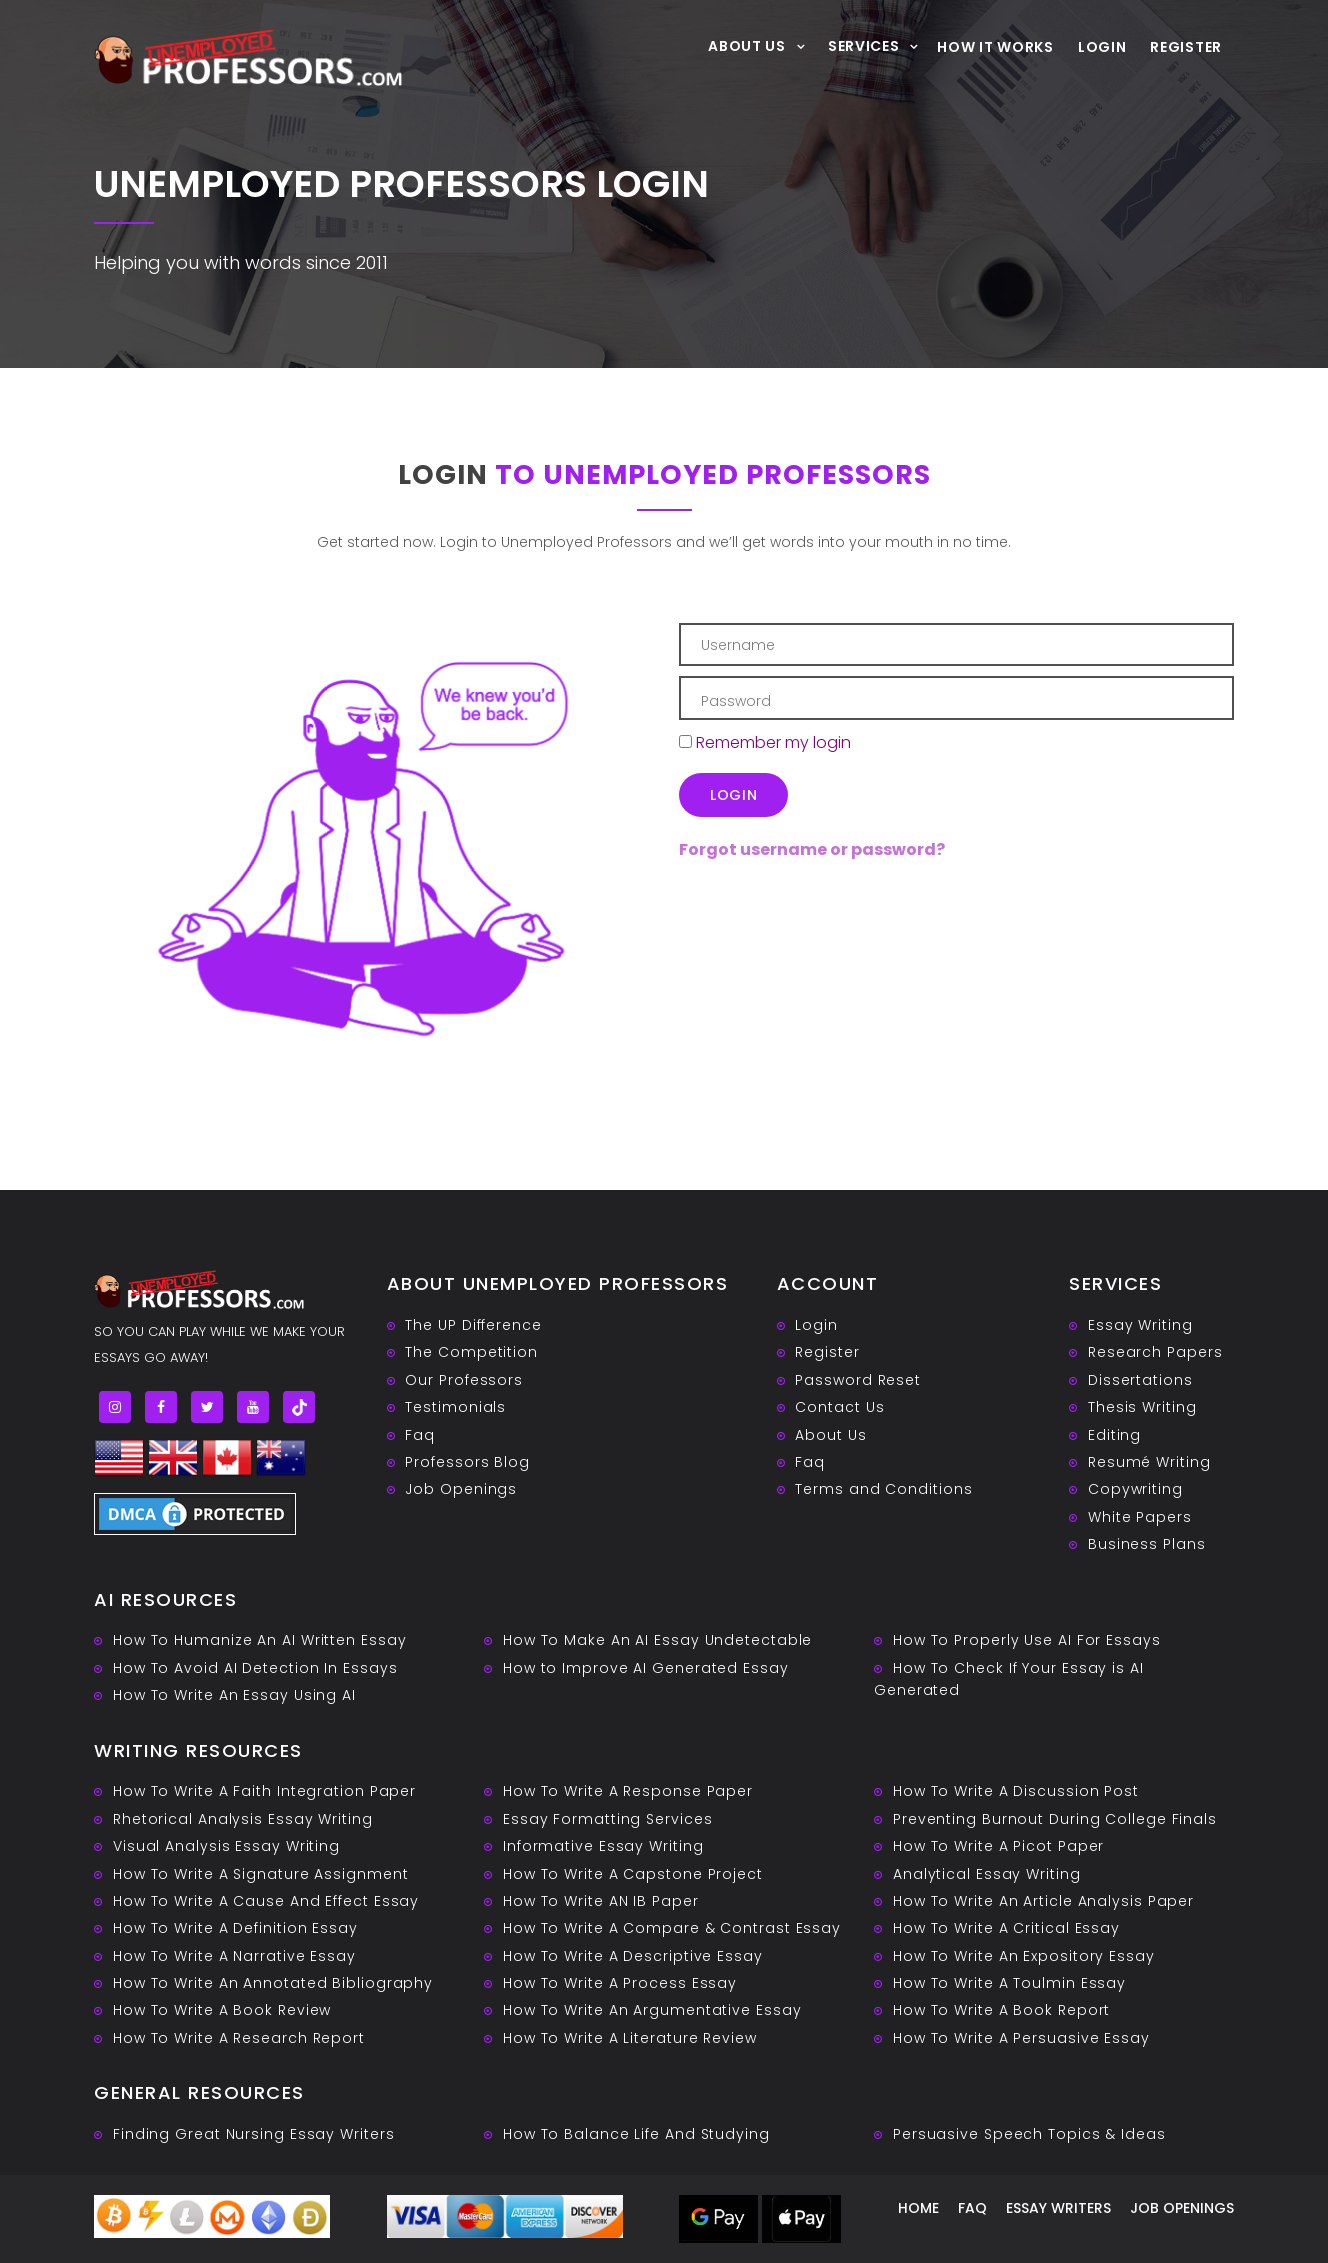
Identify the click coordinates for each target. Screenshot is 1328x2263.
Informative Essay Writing (603, 1846)
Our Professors (464, 1380)
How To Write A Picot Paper (998, 1846)
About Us (747, 45)
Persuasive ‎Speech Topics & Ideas (1029, 2134)
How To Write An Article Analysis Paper (1043, 1901)
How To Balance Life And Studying (636, 2134)
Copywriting (1135, 1489)
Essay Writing (1140, 1325)
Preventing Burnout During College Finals (1055, 1819)
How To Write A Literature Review (630, 2038)
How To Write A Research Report (239, 2038)
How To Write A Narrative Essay (234, 1956)
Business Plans (1147, 1544)
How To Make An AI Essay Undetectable (657, 1640)
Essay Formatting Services (608, 1819)
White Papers (1140, 1517)
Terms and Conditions (883, 1489)
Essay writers (1058, 2208)
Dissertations (1140, 1380)
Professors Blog (467, 1462)
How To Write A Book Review (222, 2010)
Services (864, 45)
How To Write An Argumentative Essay (652, 2010)
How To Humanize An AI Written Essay (260, 1640)
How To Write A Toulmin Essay (1009, 1983)
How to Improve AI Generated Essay (646, 1668)
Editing (1114, 1435)
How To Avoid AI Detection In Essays (255, 1668)
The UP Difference (473, 1325)
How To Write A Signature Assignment (261, 1874)
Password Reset (858, 1380)
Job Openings (461, 1489)
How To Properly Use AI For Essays (1027, 1640)
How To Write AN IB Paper (601, 1901)
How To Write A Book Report (1001, 2010)
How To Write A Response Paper (628, 1791)
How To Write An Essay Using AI (234, 1695)
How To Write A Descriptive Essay (633, 1956)
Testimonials (455, 1407)
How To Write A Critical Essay (1006, 1928)
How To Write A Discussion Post (1016, 1791)
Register (1186, 47)
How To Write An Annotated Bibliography (273, 1983)
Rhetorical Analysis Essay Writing (243, 1819)
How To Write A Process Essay (620, 1983)
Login (1102, 47)
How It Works (995, 47)
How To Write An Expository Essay (1024, 1956)
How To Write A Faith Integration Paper (264, 1791)
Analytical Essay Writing (987, 1874)
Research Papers (1155, 1352)
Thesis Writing (1142, 1407)
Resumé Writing (1149, 1462)
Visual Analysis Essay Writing (226, 1846)
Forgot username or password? (812, 849)
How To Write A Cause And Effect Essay (266, 1901)
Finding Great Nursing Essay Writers (254, 2134)
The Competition (471, 1352)
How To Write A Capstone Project (633, 1874)
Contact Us (839, 1407)
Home (918, 2208)
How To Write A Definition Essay (235, 1928)
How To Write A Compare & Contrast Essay (672, 1928)
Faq (420, 1435)
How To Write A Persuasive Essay (1021, 2038)
